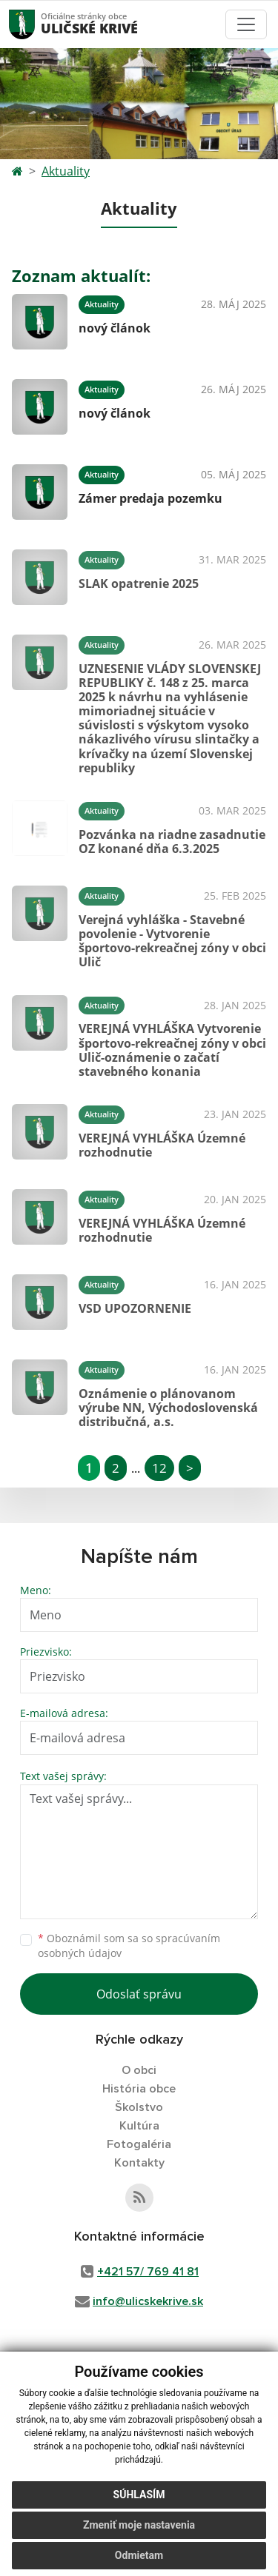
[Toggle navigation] (246, 24)
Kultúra (139, 2126)
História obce (139, 2089)
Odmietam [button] (139, 2560)
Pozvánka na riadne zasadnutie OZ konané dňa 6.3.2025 (172, 841)
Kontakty (139, 2163)
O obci (139, 2070)
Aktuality (66, 171)
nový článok (114, 328)
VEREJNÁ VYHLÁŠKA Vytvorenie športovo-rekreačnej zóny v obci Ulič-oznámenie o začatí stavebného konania (172, 1050)
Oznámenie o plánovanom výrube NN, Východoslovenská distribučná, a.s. (168, 1407)
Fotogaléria (139, 2144)
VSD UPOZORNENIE (135, 1308)
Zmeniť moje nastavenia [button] (139, 2530)
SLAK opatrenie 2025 (139, 583)
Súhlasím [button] (139, 2500)
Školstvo (139, 2107)
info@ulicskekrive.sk (148, 2301)
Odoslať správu (139, 1994)
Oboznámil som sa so (129, 1946)
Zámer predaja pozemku (150, 498)
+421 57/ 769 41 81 (148, 2272)
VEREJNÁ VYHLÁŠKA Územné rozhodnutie (162, 1145)
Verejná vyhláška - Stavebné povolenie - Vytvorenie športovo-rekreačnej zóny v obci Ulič (172, 941)
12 (159, 1467)
